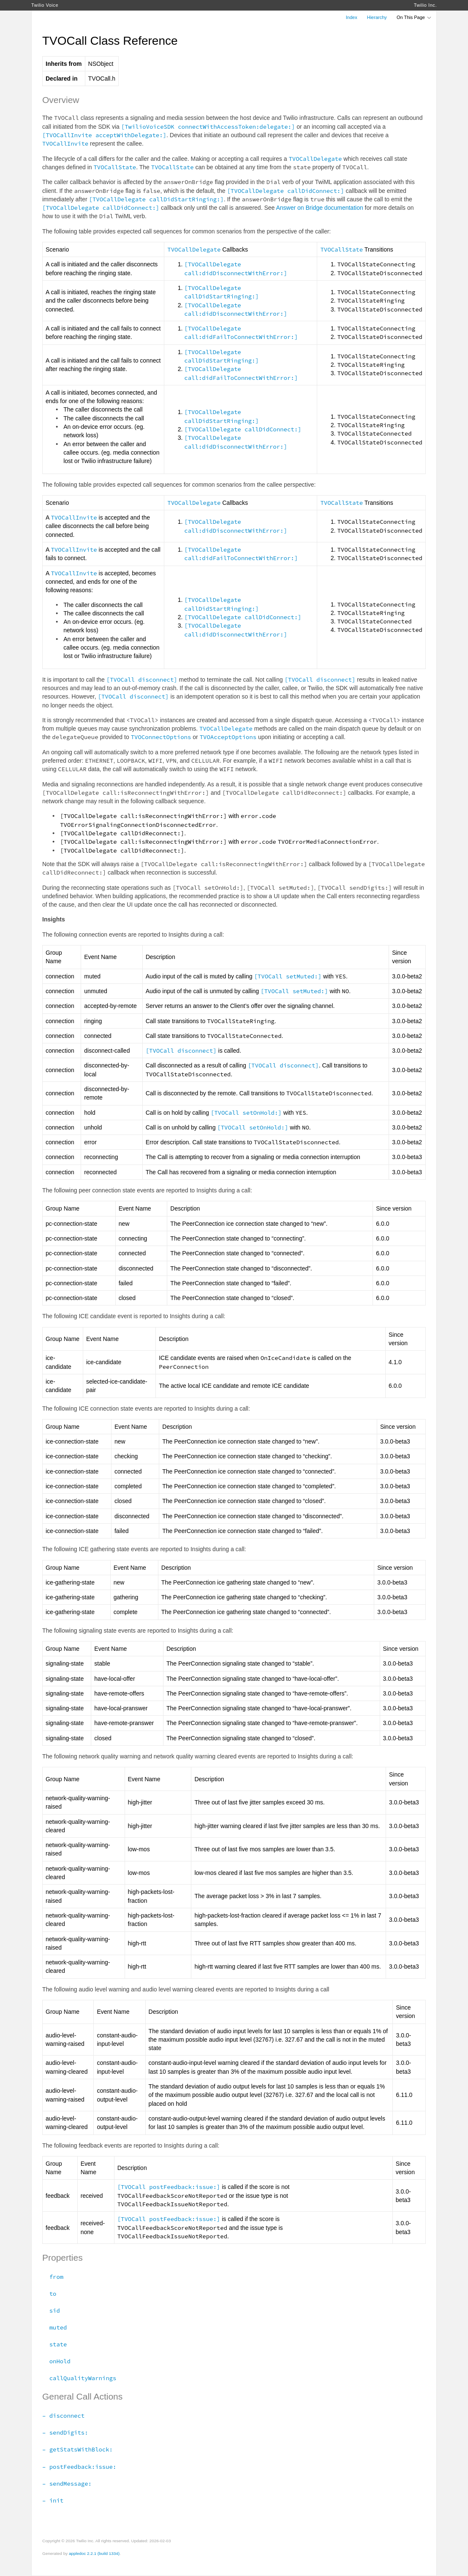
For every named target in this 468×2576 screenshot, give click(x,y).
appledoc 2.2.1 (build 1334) (94, 2553)
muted (54, 2327)
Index (351, 17)
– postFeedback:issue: (79, 2466)
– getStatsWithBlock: (77, 2449)
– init (52, 2500)
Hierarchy (377, 17)
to (49, 2293)
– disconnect (63, 2415)
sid (51, 2310)
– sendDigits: (65, 2432)
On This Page (414, 17)
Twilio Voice (44, 5)
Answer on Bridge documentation (319, 207)
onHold (56, 2361)
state (54, 2344)
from (52, 2277)
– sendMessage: (67, 2483)
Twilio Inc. (425, 5)
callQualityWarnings (79, 2378)
